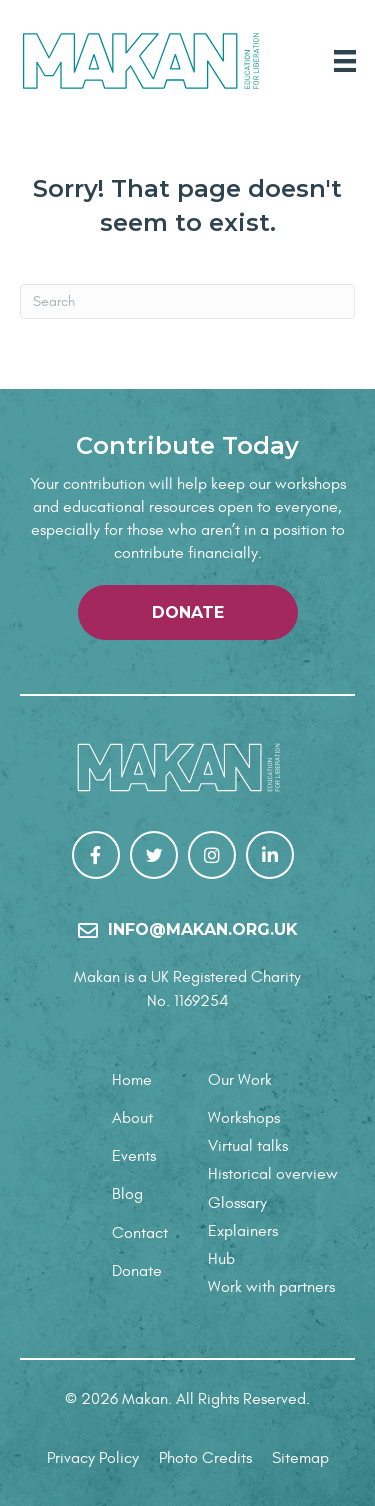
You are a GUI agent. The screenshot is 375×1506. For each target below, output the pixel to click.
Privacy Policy (93, 1458)
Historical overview (273, 1174)
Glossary (237, 1203)
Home (132, 1080)
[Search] (187, 301)
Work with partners (271, 1287)
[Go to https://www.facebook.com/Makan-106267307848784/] (96, 855)
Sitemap (300, 1458)
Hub (221, 1259)
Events (134, 1156)
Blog (127, 1194)
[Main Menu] (345, 61)
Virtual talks (248, 1146)
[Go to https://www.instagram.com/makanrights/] (212, 855)
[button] (188, 612)
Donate (137, 1271)
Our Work (240, 1080)
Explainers (243, 1231)
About (132, 1118)
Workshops (244, 1118)
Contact (140, 1233)
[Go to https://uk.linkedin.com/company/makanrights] (270, 855)
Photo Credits (205, 1458)
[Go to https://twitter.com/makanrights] (154, 855)
